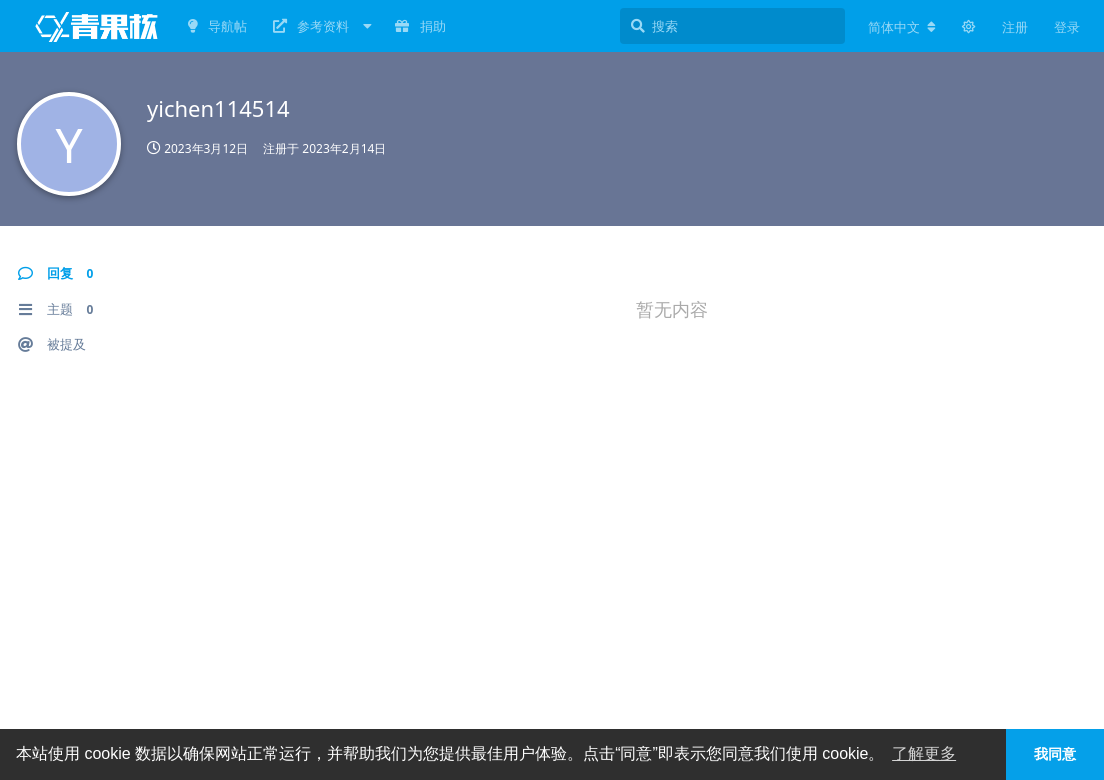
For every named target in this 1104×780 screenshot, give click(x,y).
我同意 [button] (1055, 754)
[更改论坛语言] (902, 27)
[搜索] (732, 26)
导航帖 (217, 26)
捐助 (420, 26)
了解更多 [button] (924, 753)
